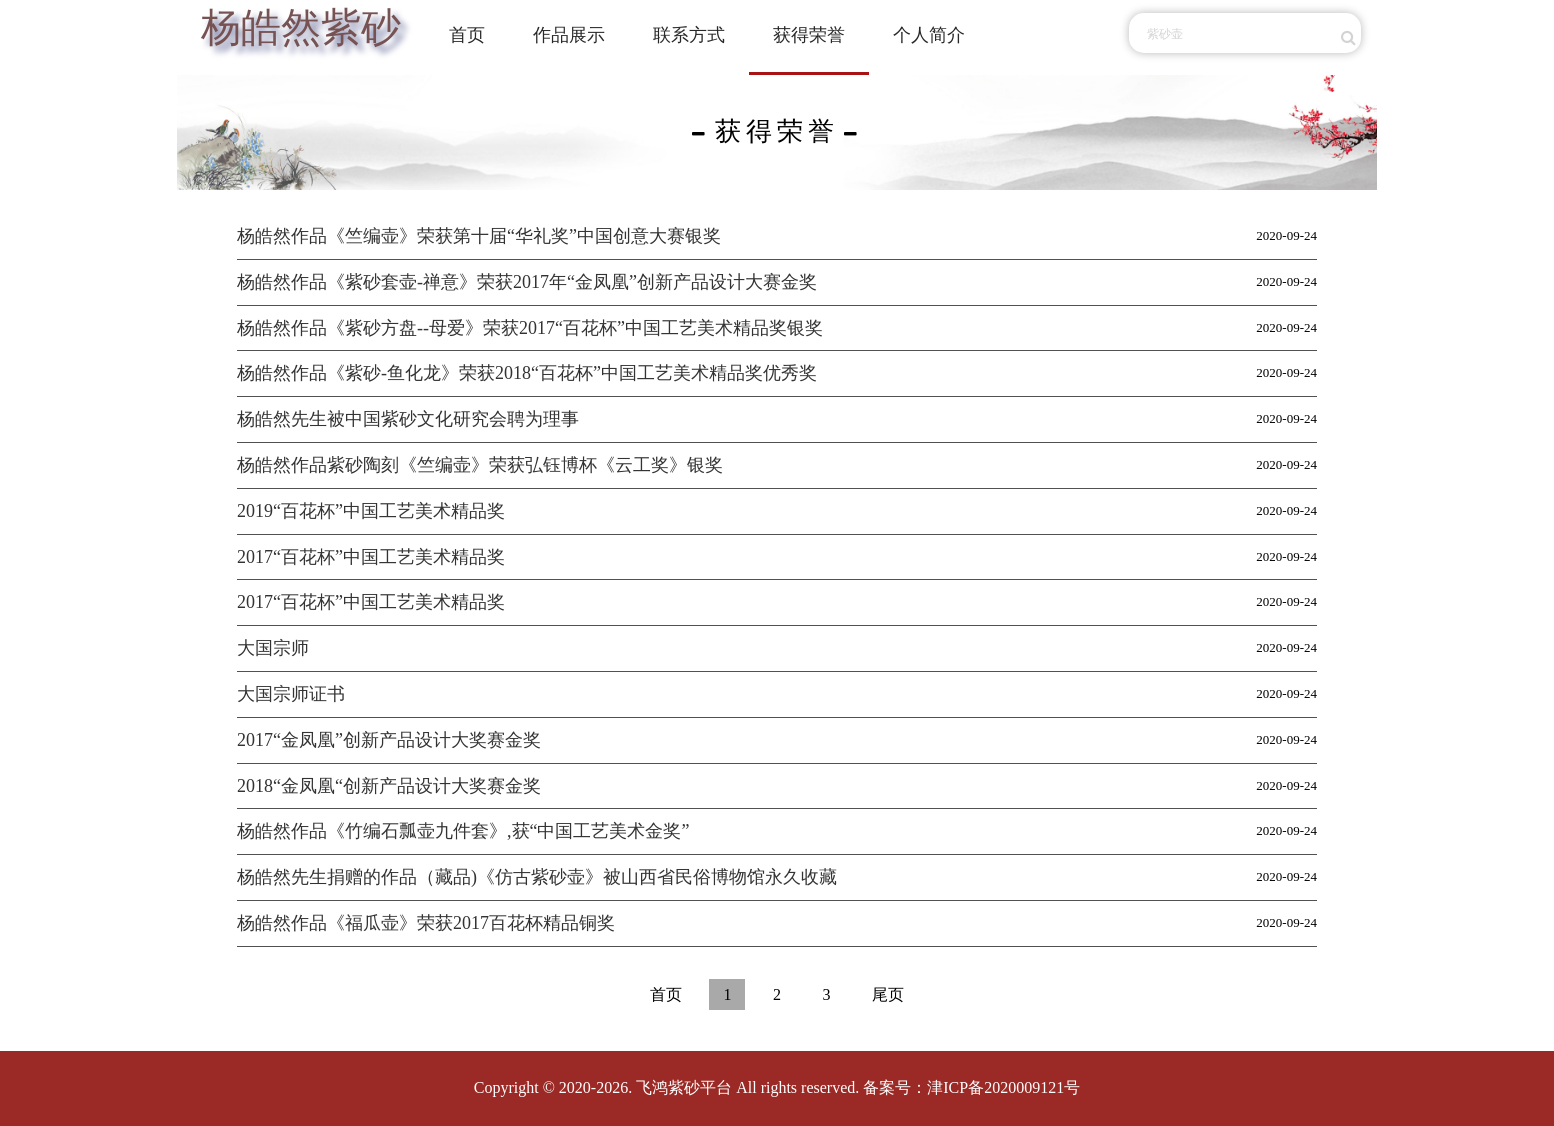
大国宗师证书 (291, 694)
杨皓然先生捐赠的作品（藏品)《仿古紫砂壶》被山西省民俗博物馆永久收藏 (537, 877)
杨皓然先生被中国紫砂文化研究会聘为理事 (408, 419)
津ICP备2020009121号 (1003, 1087)
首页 (467, 35)
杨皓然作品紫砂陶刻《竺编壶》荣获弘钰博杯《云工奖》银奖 (480, 465)
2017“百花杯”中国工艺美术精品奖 (371, 557)
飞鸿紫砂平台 (684, 1087)
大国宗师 (273, 648)
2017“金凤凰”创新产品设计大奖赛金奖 (389, 740)
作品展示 (569, 35)
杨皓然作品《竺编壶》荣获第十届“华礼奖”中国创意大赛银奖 (479, 236)
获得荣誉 (809, 35)
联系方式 (689, 35)
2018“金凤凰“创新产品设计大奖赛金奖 (389, 786)
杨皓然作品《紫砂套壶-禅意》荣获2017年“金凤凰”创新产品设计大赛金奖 (527, 282)
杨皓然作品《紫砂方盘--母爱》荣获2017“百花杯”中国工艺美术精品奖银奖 (530, 328)
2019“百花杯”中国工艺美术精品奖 (371, 511)
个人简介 (929, 35)
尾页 (888, 994)
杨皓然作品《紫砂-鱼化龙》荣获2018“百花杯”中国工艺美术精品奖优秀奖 (527, 373)
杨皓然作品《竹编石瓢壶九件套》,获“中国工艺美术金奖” (463, 831)
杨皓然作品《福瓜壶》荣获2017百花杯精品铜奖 (426, 923)
